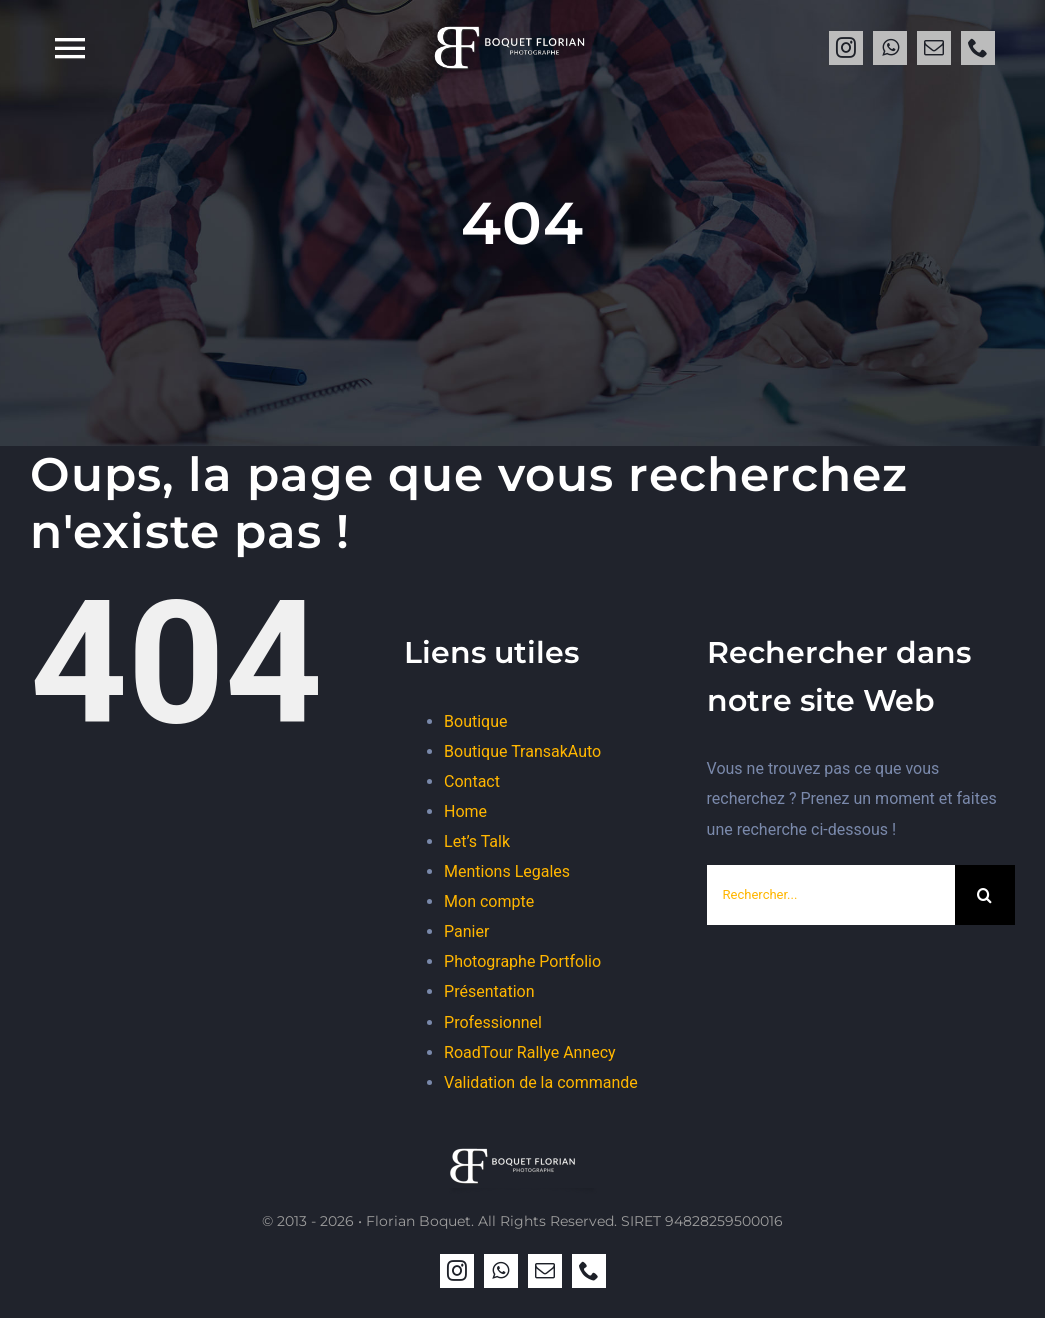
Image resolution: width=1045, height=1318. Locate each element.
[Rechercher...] (831, 895)
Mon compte (489, 901)
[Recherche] (985, 895)
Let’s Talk (477, 841)
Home (465, 811)
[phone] (978, 48)
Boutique (475, 721)
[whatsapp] (890, 48)
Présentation (489, 991)
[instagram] (846, 48)
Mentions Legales (507, 871)
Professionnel (493, 1022)
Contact (472, 781)
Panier (466, 931)
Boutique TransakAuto (522, 751)
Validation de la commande (541, 1082)
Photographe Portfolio (522, 961)
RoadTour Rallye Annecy (530, 1052)
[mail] (934, 48)
